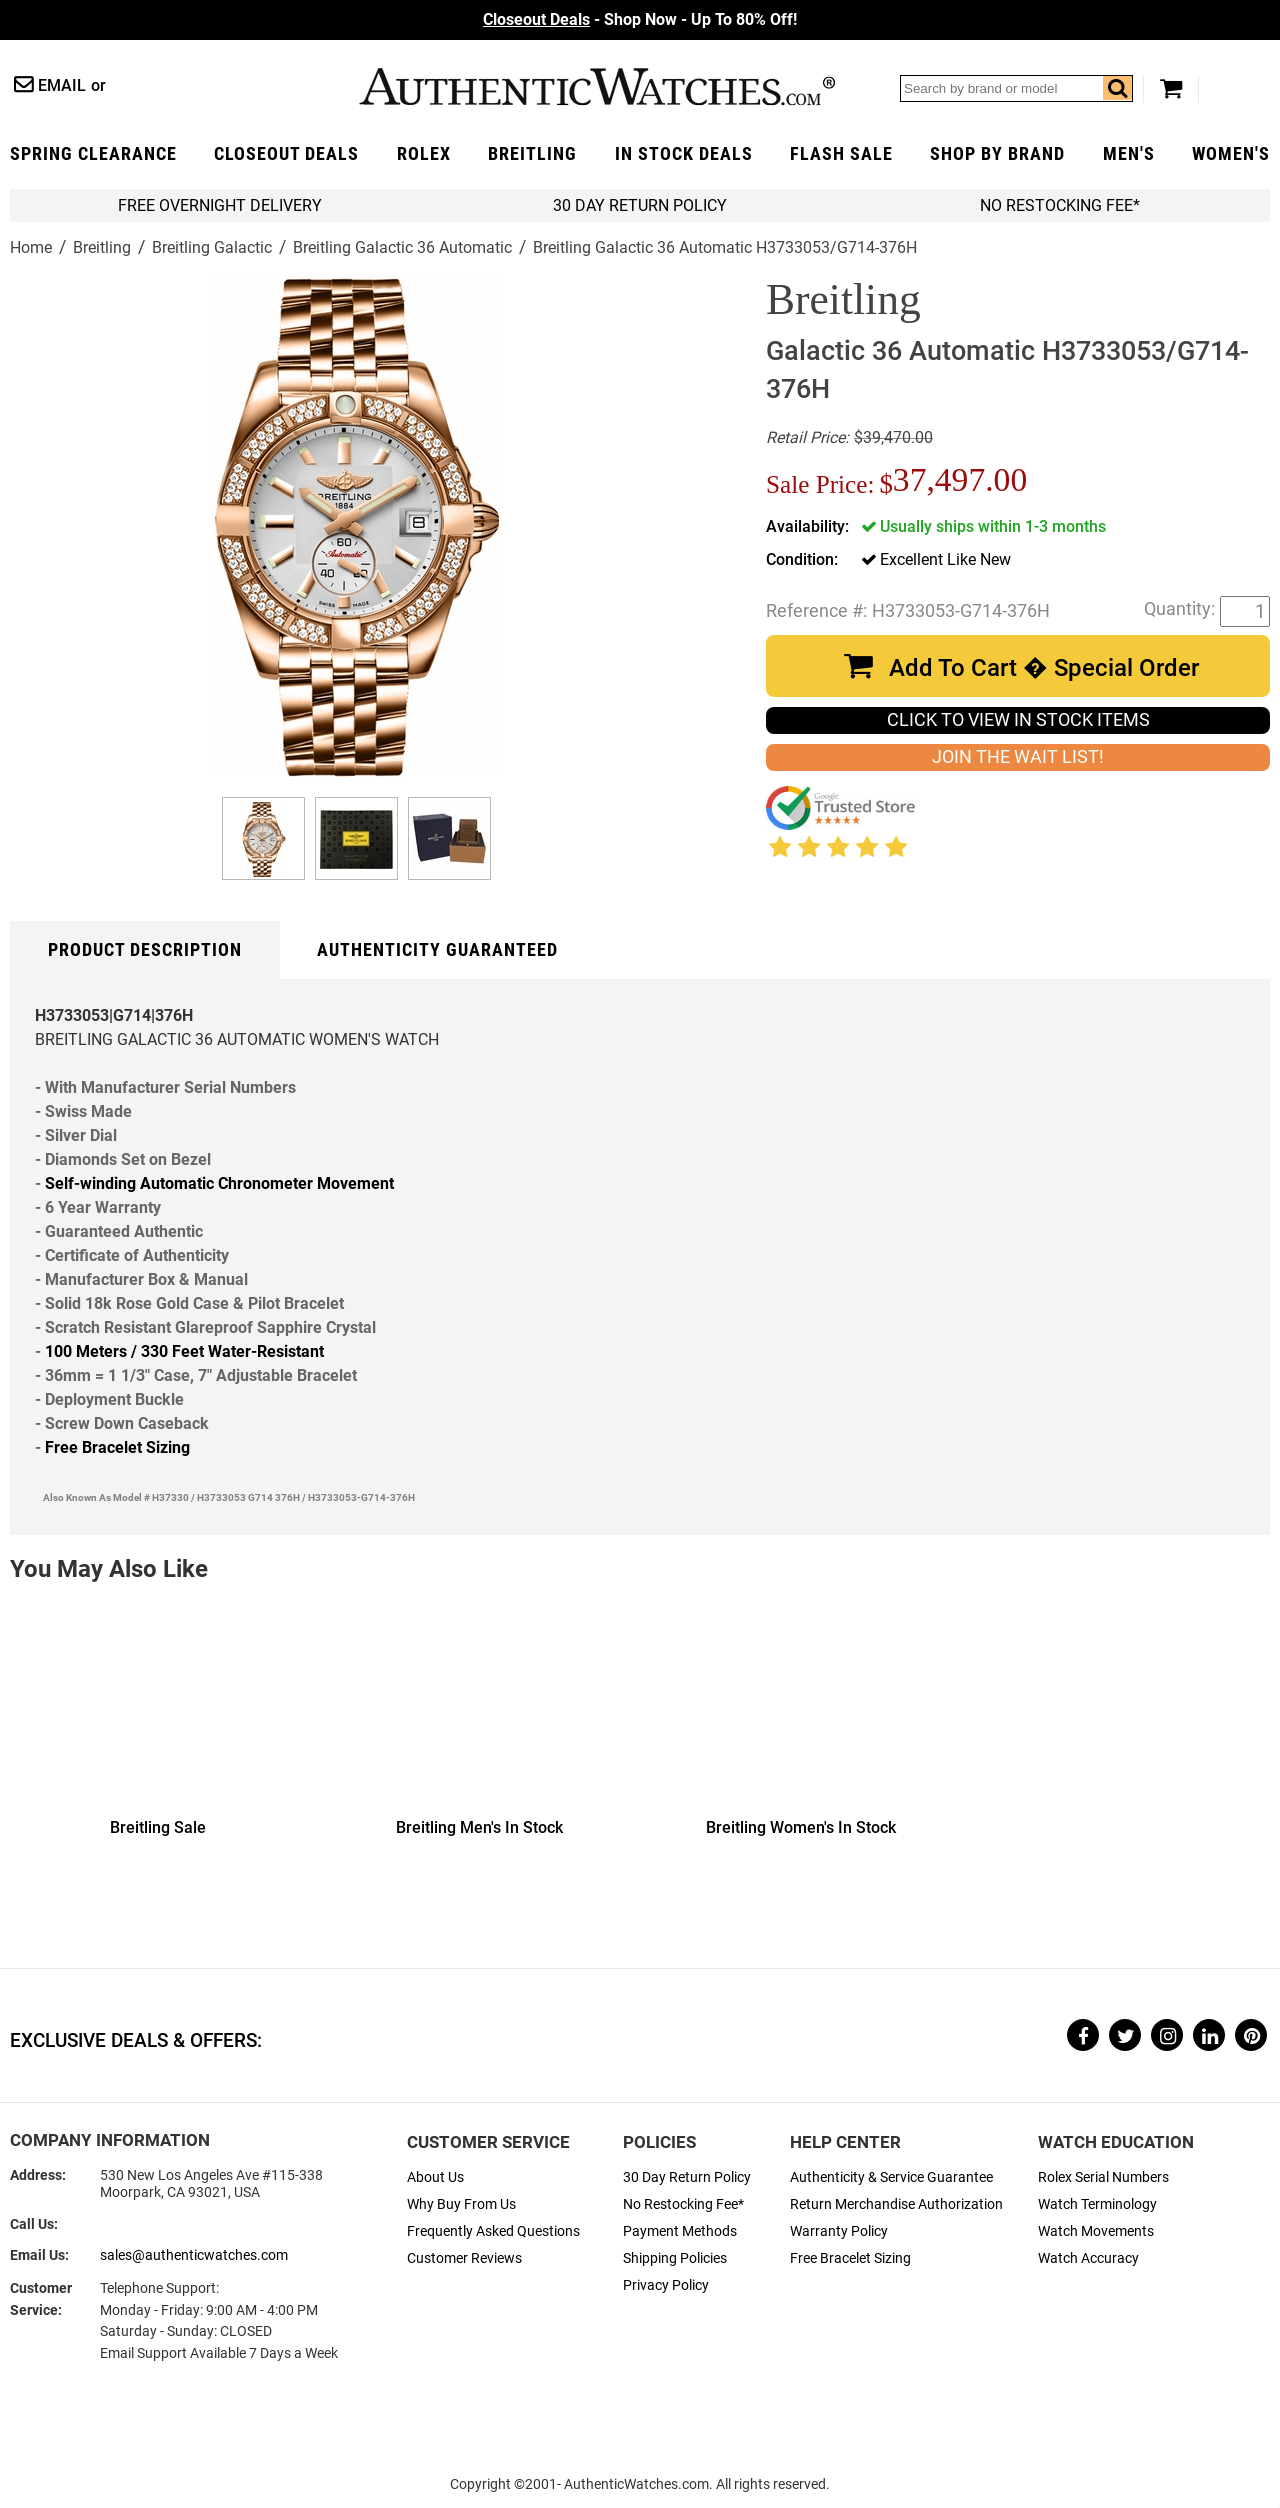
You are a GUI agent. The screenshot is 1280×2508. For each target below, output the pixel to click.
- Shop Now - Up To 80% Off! (640, 19)
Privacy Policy (666, 2285)
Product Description (145, 950)
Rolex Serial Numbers (1103, 2177)
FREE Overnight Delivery (220, 205)
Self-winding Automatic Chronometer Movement (219, 1183)
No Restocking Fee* (1060, 205)
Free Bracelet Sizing (117, 1447)
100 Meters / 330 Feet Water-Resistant (184, 1351)
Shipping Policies (675, 2258)
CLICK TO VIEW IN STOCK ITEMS (1018, 720)
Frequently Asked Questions (493, 2231)
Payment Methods (680, 2231)
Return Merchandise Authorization (896, 2204)
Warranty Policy (839, 2231)
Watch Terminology (1097, 2204)
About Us (435, 2177)
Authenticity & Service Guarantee (891, 2177)
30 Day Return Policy (687, 2177)
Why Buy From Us (461, 2204)
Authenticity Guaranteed (437, 950)
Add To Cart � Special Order (1044, 668)
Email (62, 85)
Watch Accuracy (1088, 2258)
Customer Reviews (464, 2258)
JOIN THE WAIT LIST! (1018, 757)
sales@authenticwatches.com (194, 2255)
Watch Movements (1096, 2231)
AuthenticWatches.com (597, 86)
